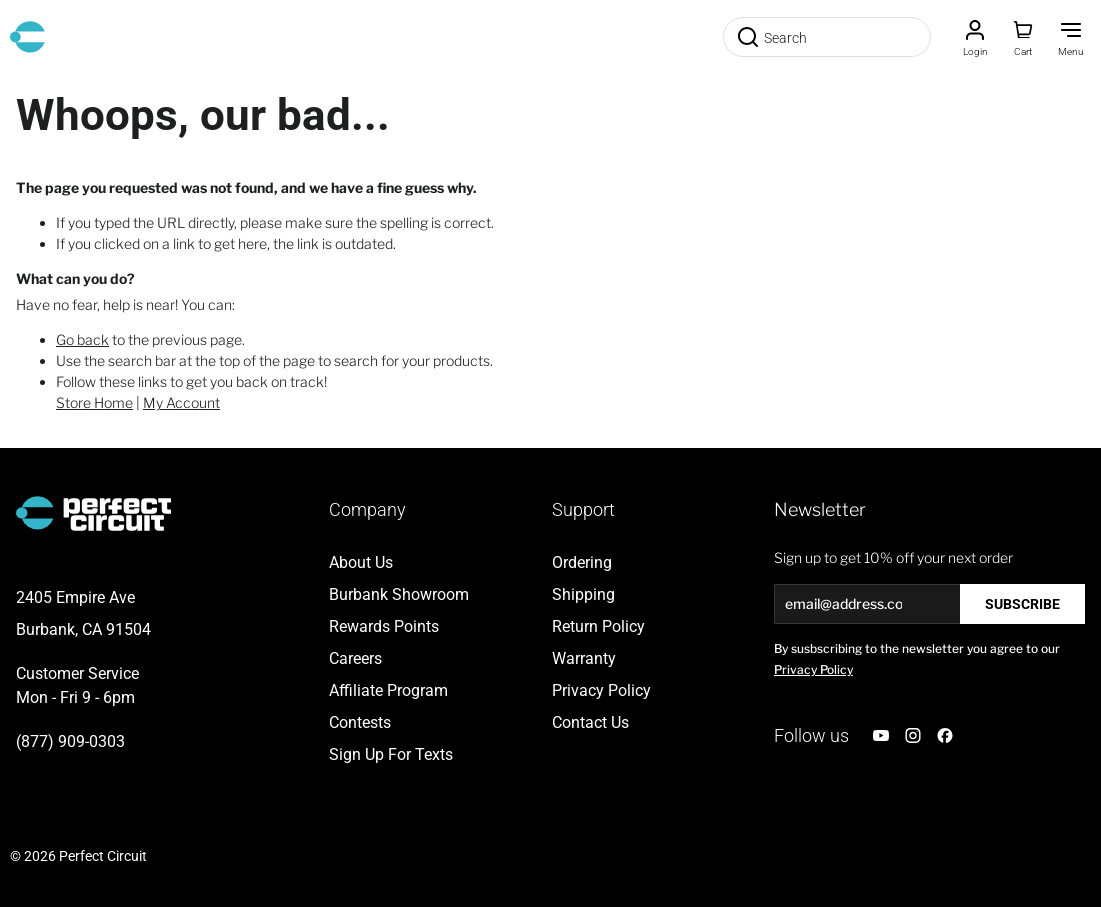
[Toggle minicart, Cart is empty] (1023, 37)
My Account (181, 402)
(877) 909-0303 (70, 741)
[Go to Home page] (27, 37)
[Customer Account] (975, 37)
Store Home (94, 402)
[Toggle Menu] (1071, 37)
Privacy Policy (813, 669)
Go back (82, 339)
